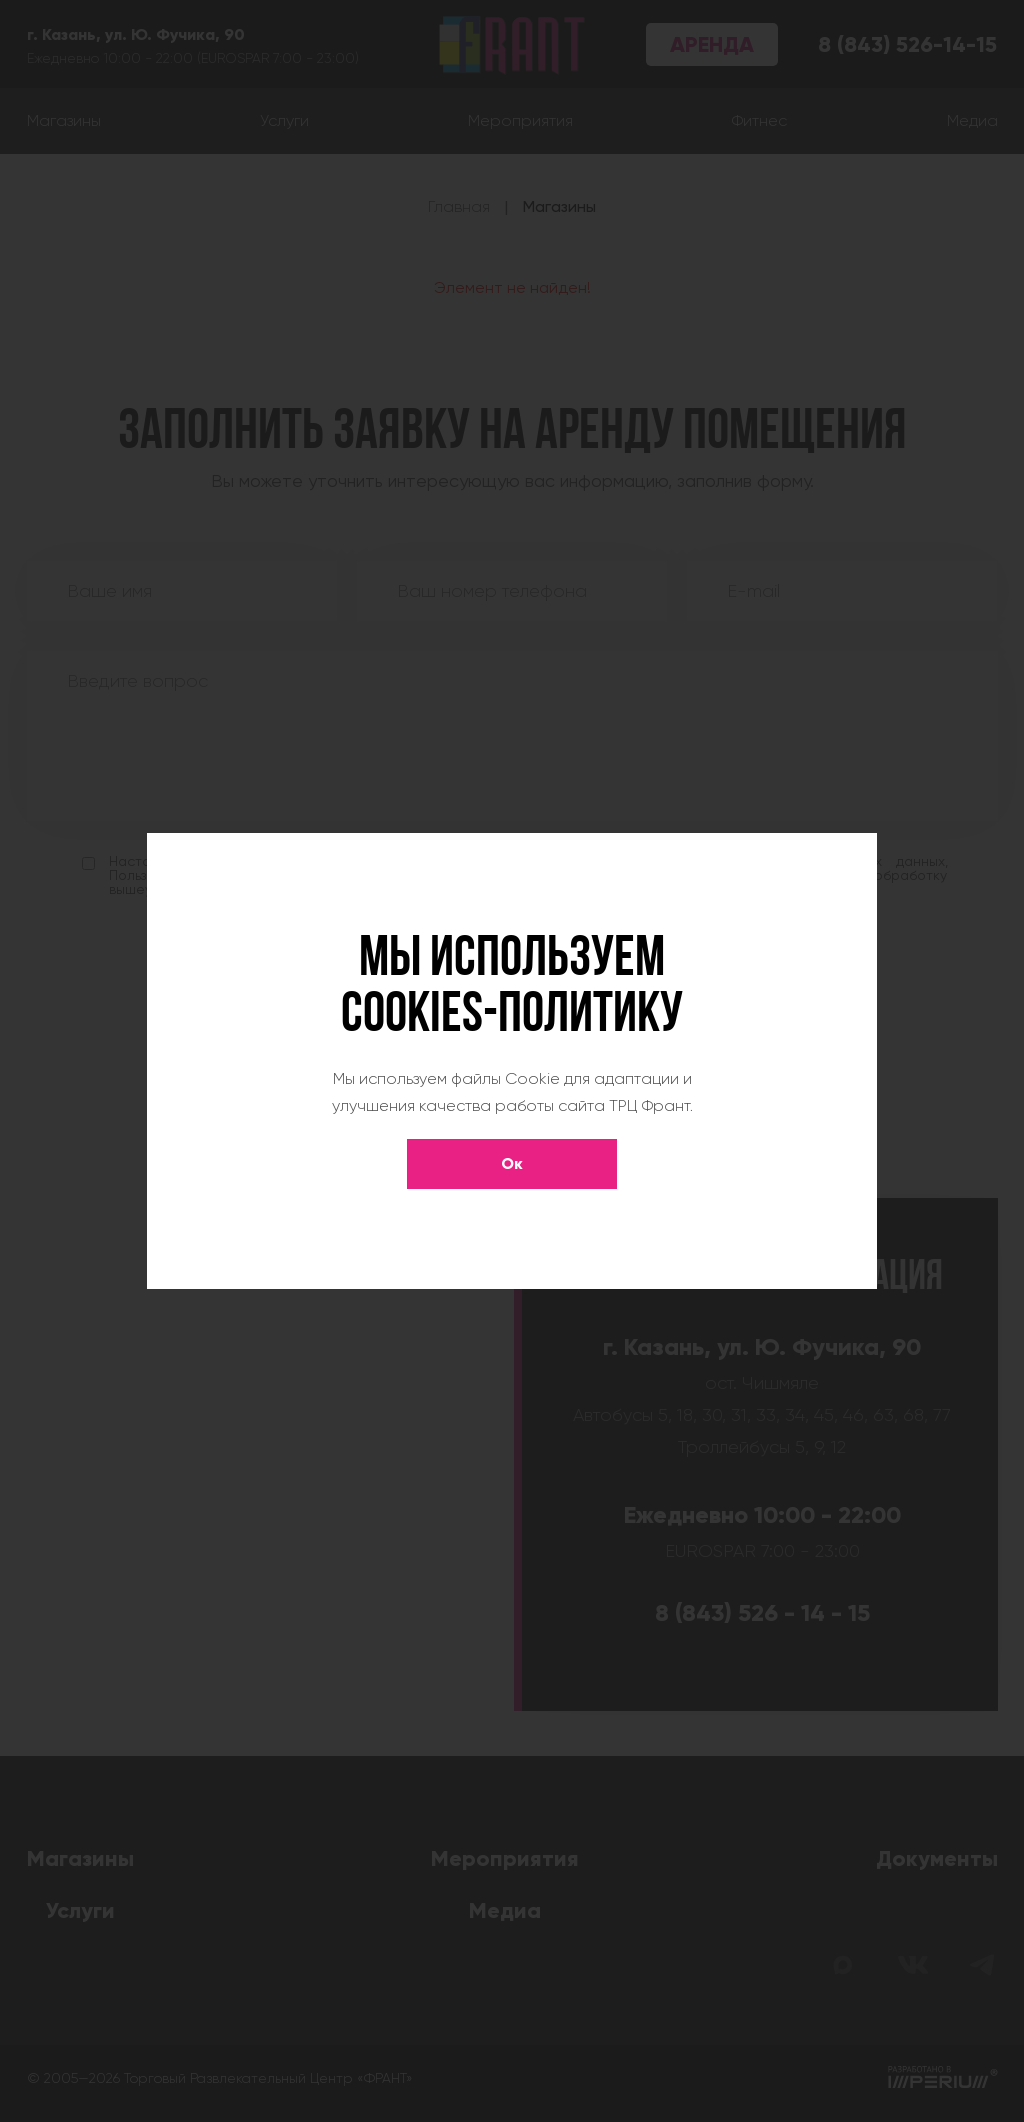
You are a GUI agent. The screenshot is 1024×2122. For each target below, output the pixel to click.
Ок (512, 1163)
